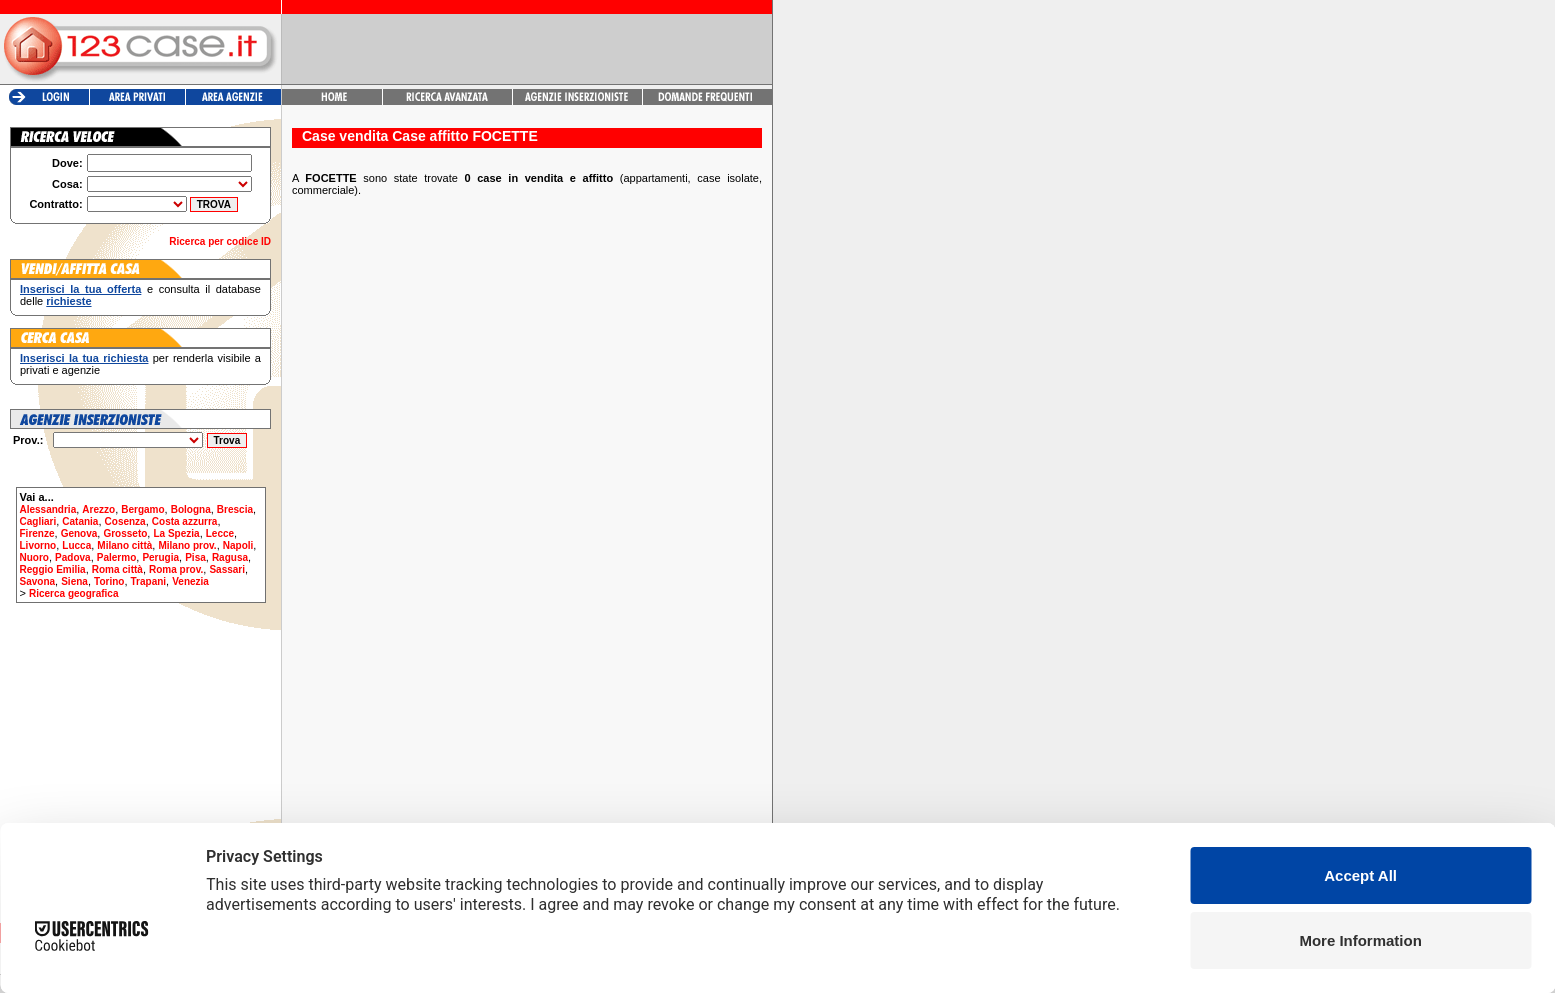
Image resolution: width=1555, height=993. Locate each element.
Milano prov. (187, 545)
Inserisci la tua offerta (80, 289)
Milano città (124, 545)
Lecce (220, 533)
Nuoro (34, 557)
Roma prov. (176, 569)
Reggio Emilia (53, 569)
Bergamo (142, 509)
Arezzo (98, 509)
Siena (74, 581)
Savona (38, 581)
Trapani (149, 581)
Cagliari (38, 521)
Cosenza (125, 521)
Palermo (116, 557)
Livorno (38, 545)
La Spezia (176, 533)
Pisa (195, 557)
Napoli (238, 545)
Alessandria (48, 509)
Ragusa (230, 557)
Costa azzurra (185, 521)
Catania (80, 521)
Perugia (160, 557)
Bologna (191, 509)
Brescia (235, 509)
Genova (79, 533)
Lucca (76, 545)
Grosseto (125, 533)
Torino (109, 581)
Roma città (117, 569)
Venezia (190, 581)
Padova (73, 557)
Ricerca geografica (74, 593)
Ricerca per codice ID (220, 241)
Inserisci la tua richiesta (84, 358)
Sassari (227, 569)
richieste (68, 301)
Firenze (37, 533)
